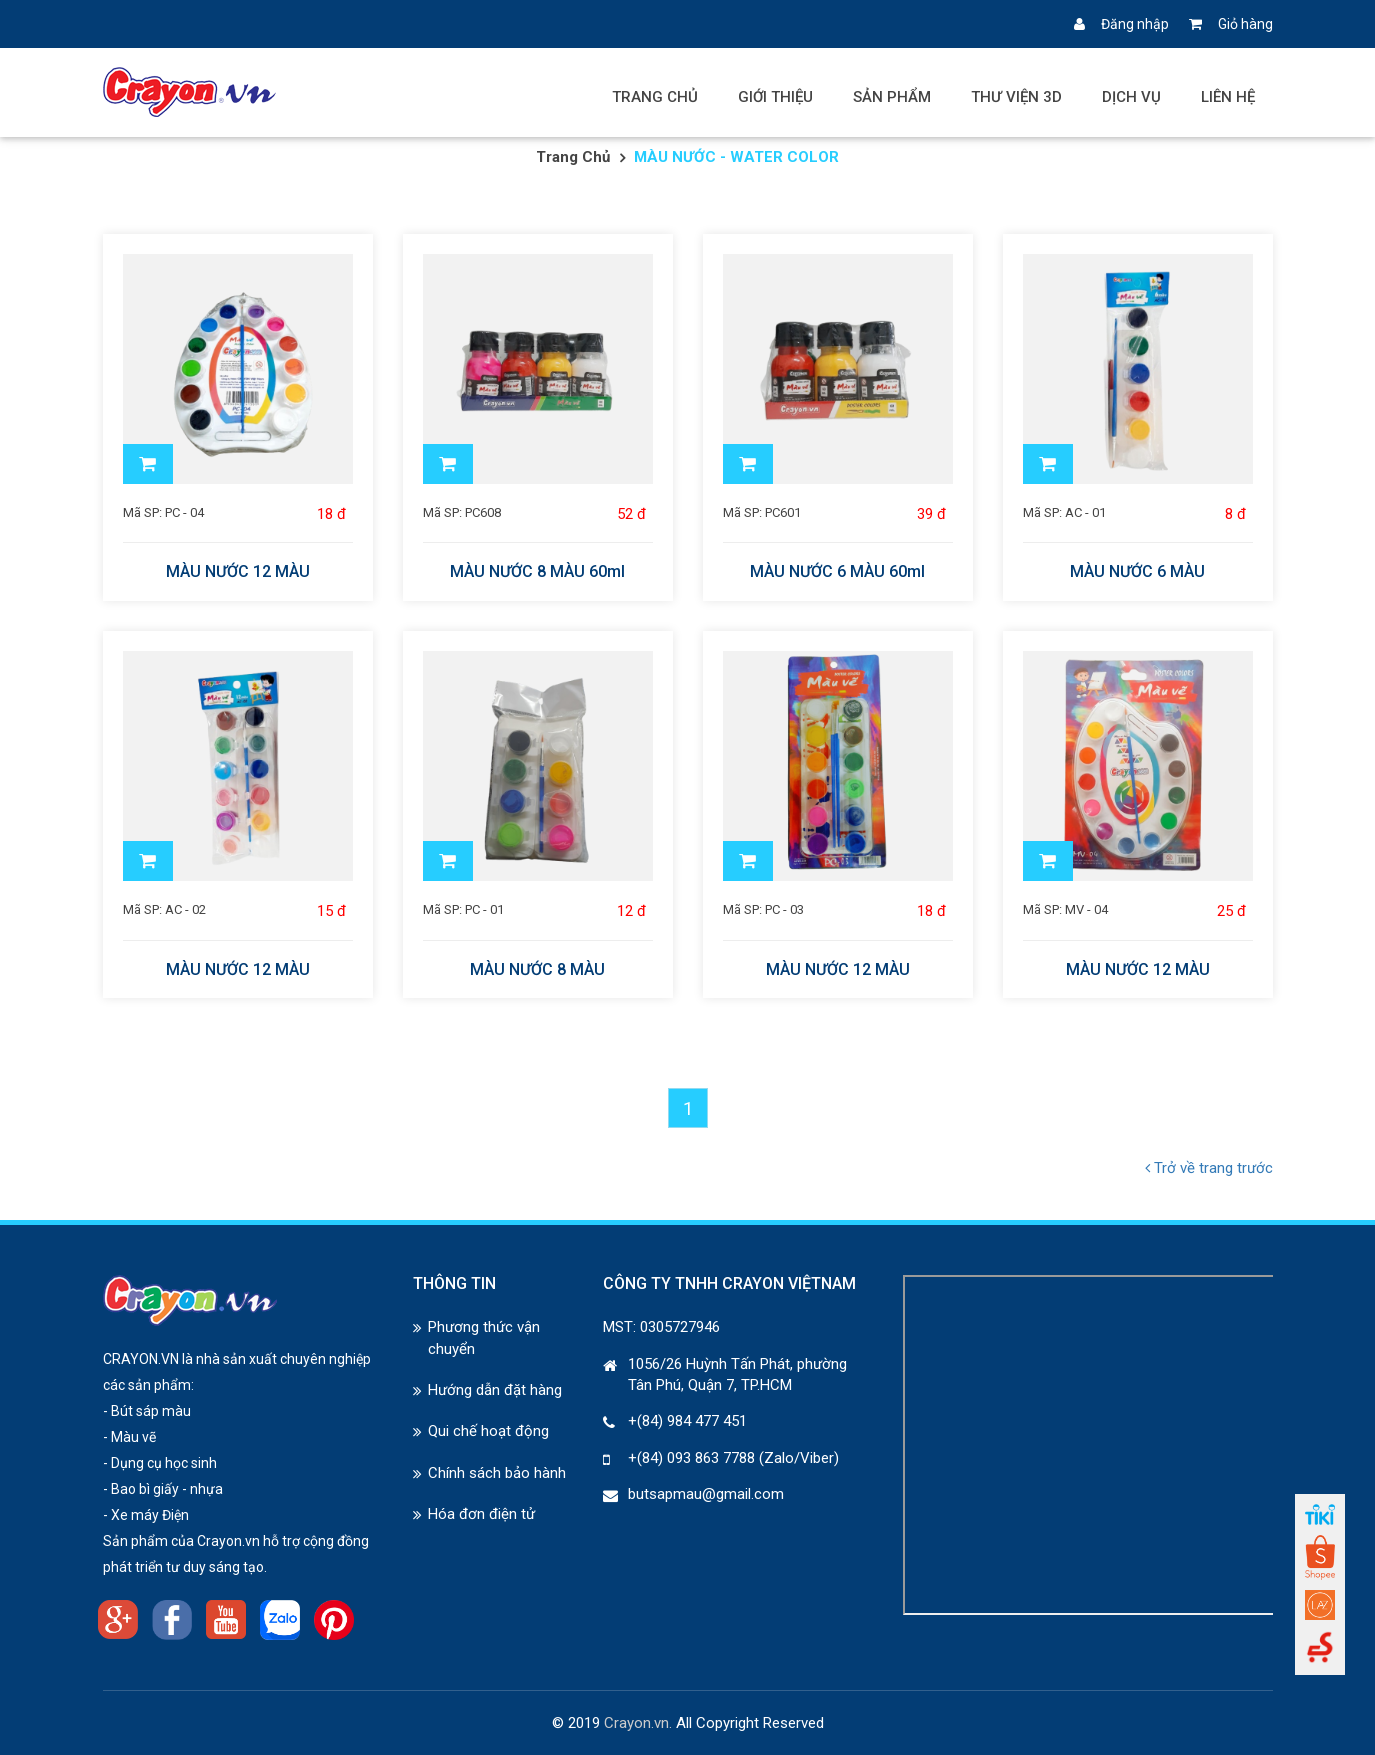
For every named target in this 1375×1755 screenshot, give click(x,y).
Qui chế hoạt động (488, 1431)
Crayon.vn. (638, 1723)
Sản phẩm (892, 97)
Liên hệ (1228, 97)
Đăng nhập (1121, 24)
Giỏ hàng (1231, 24)
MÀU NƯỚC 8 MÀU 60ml (537, 572)
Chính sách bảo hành (497, 1473)
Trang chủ (655, 97)
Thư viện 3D (1016, 97)
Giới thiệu (775, 97)
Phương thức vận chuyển (484, 1337)
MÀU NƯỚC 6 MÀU (1137, 572)
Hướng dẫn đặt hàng (495, 1390)
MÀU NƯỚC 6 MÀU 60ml (837, 572)
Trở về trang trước (1209, 1168)
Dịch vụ (1131, 97)
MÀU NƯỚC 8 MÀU (537, 970)
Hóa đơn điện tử (481, 1514)
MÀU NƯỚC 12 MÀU (238, 572)
